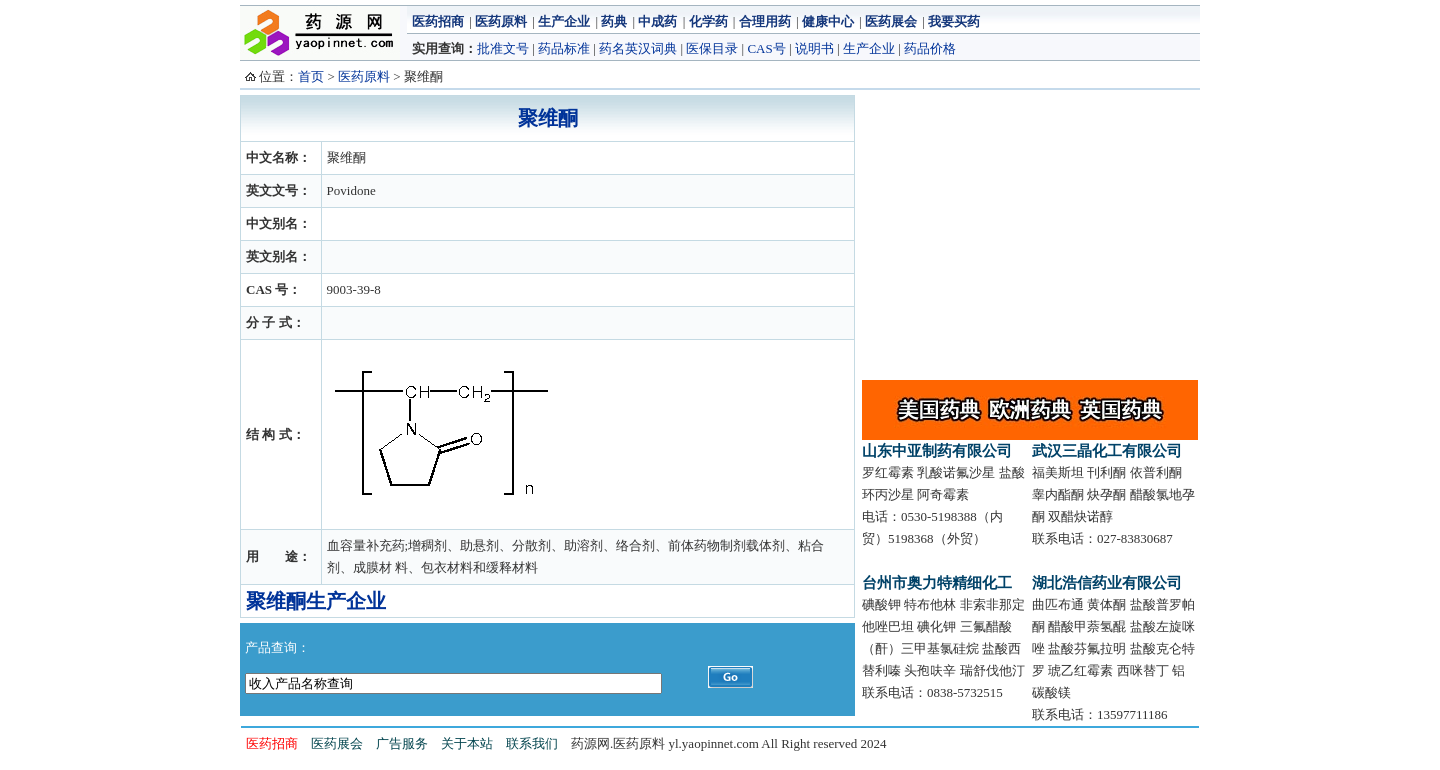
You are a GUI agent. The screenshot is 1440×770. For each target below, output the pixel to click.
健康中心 (828, 21)
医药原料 (501, 21)
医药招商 (438, 21)
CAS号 (766, 48)
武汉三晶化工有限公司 (1107, 451)
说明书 (814, 48)
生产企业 (564, 21)
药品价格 (930, 48)
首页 (311, 76)
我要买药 (954, 21)
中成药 (657, 21)
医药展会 (891, 21)
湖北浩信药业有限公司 (1107, 583)
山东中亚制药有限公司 (937, 451)
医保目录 (712, 48)
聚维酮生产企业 (316, 601)
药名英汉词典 (638, 48)
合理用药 (765, 21)
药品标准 (564, 48)
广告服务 (402, 743)
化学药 (708, 21)
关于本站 (467, 743)
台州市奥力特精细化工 (937, 583)
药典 (614, 21)
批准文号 (503, 48)
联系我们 (532, 743)
